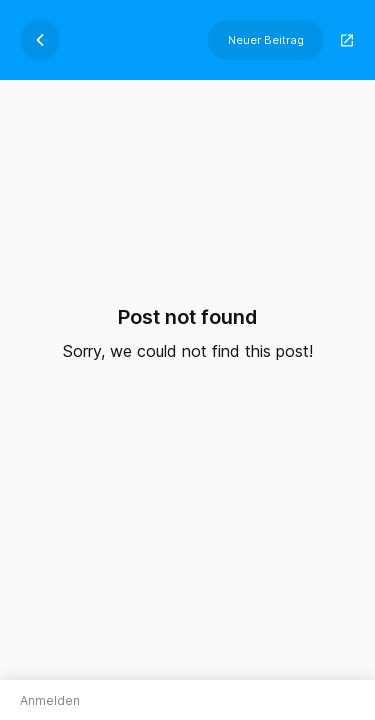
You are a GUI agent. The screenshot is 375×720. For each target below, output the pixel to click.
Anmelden (50, 700)
